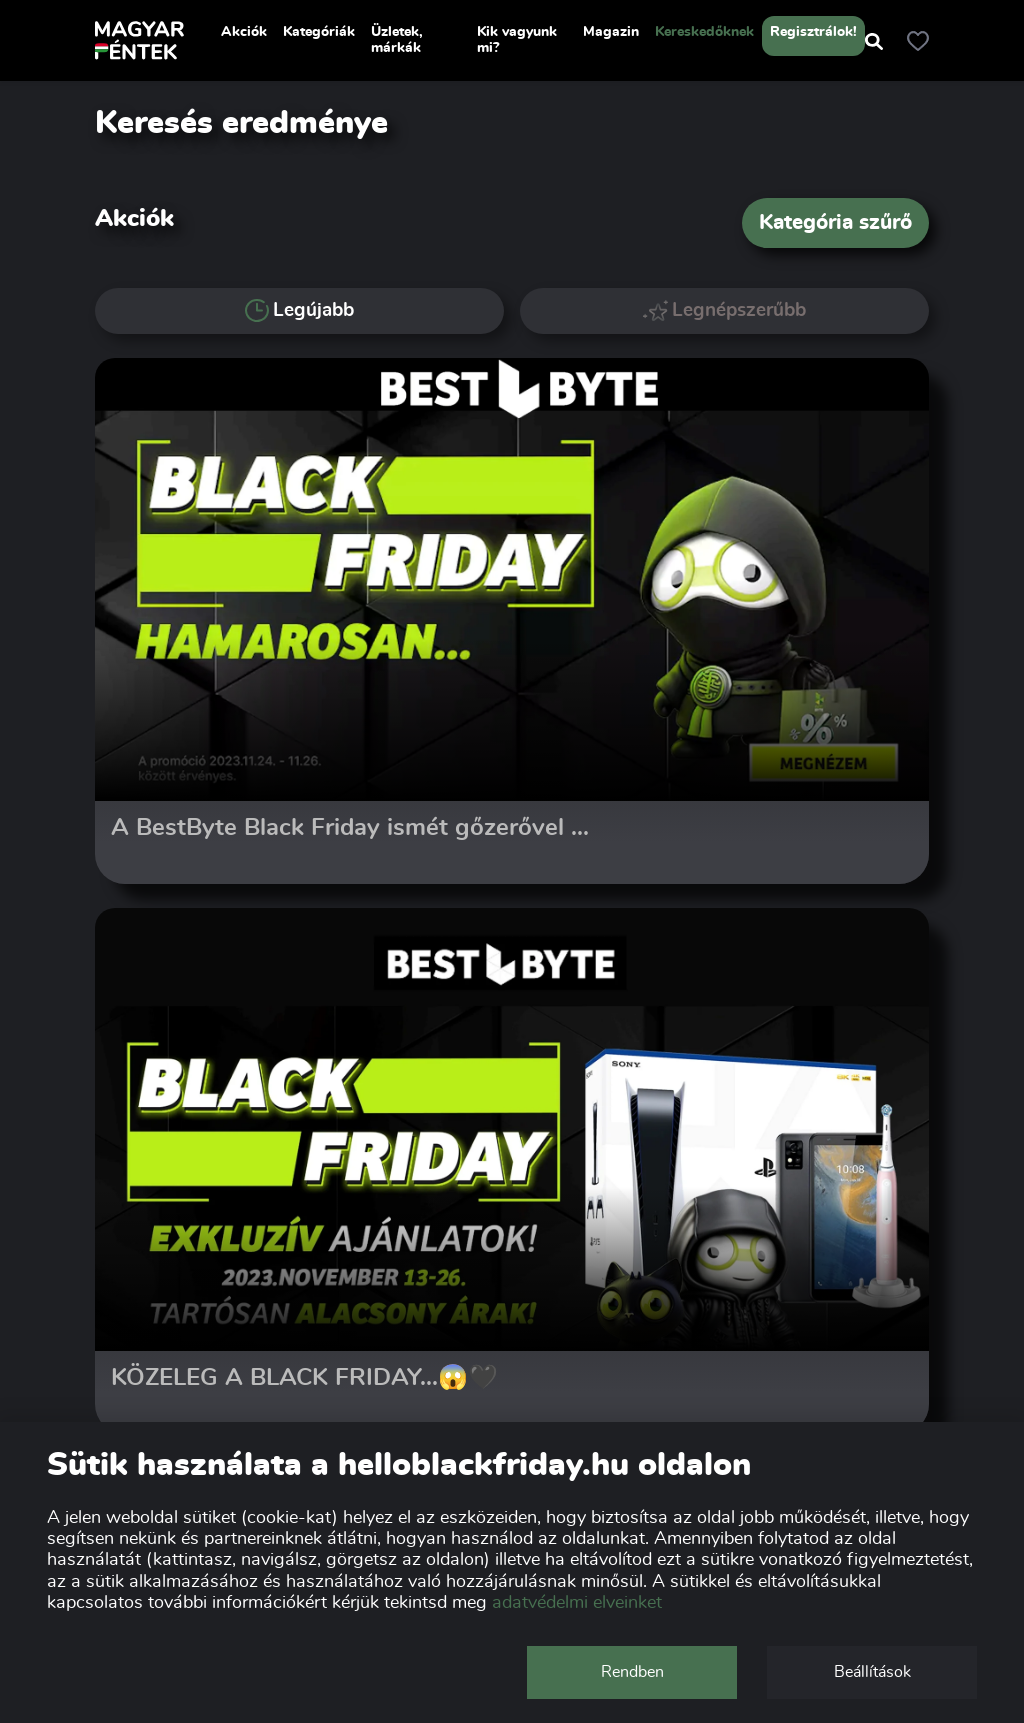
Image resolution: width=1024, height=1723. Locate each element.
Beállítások (872, 1672)
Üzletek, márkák (397, 40)
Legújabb (299, 311)
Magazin (611, 32)
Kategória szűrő (835, 222)
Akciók (244, 32)
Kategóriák (319, 32)
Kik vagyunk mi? (517, 40)
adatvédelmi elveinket (577, 1603)
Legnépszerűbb (725, 310)
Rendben (632, 1672)
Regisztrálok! (813, 32)
